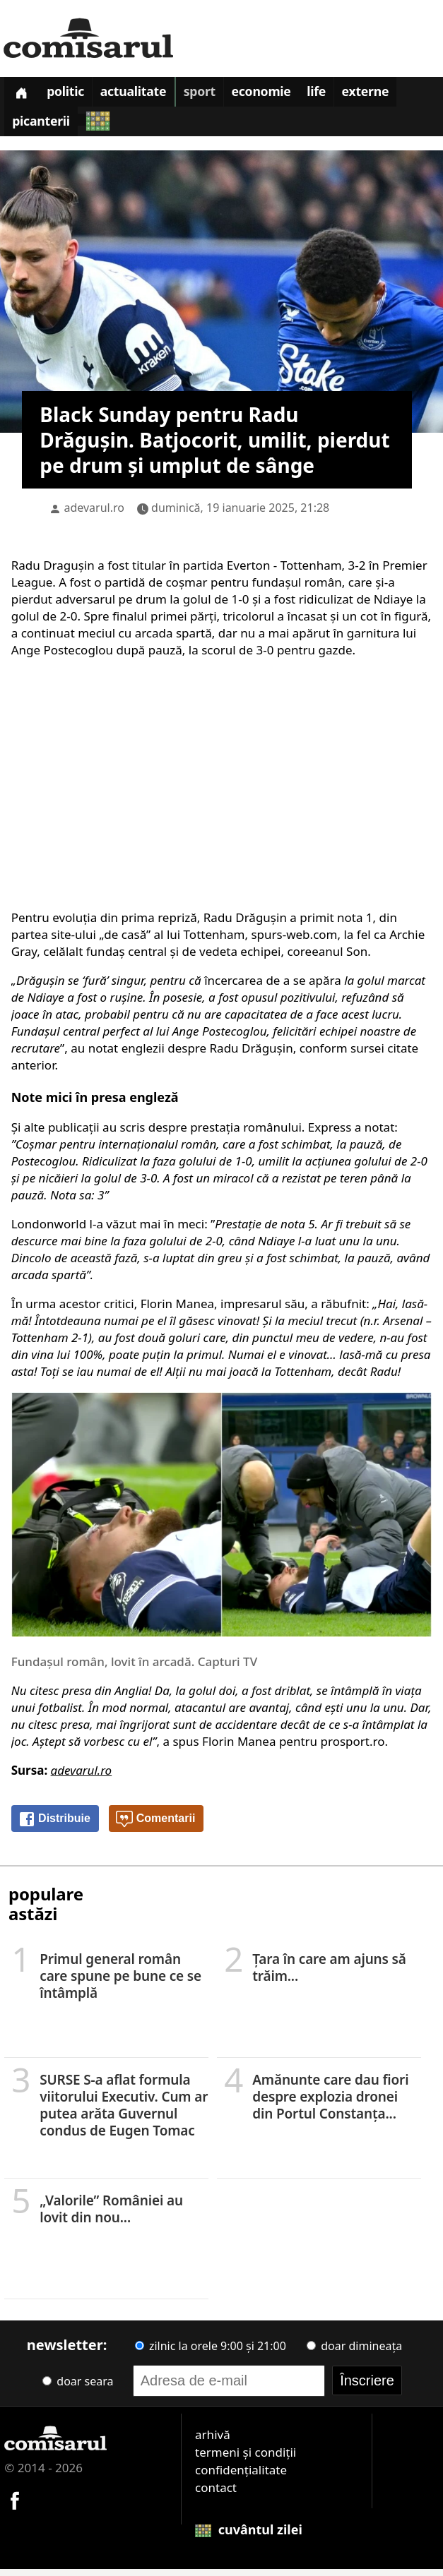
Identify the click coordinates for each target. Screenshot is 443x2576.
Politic (72, 94)
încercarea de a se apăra (274, 987)
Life (339, 94)
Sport (214, 94)
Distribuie (54, 1826)
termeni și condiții (245, 2459)
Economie (280, 94)
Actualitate (145, 94)
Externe (393, 94)
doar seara (77, 2388)
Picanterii (43, 127)
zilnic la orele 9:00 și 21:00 (210, 2353)
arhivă (212, 2441)
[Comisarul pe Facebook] (14, 2506)
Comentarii (155, 1826)
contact (216, 2494)
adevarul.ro (94, 514)
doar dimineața (354, 2353)
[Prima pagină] (23, 93)
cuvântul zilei (248, 2536)
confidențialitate (241, 2477)
